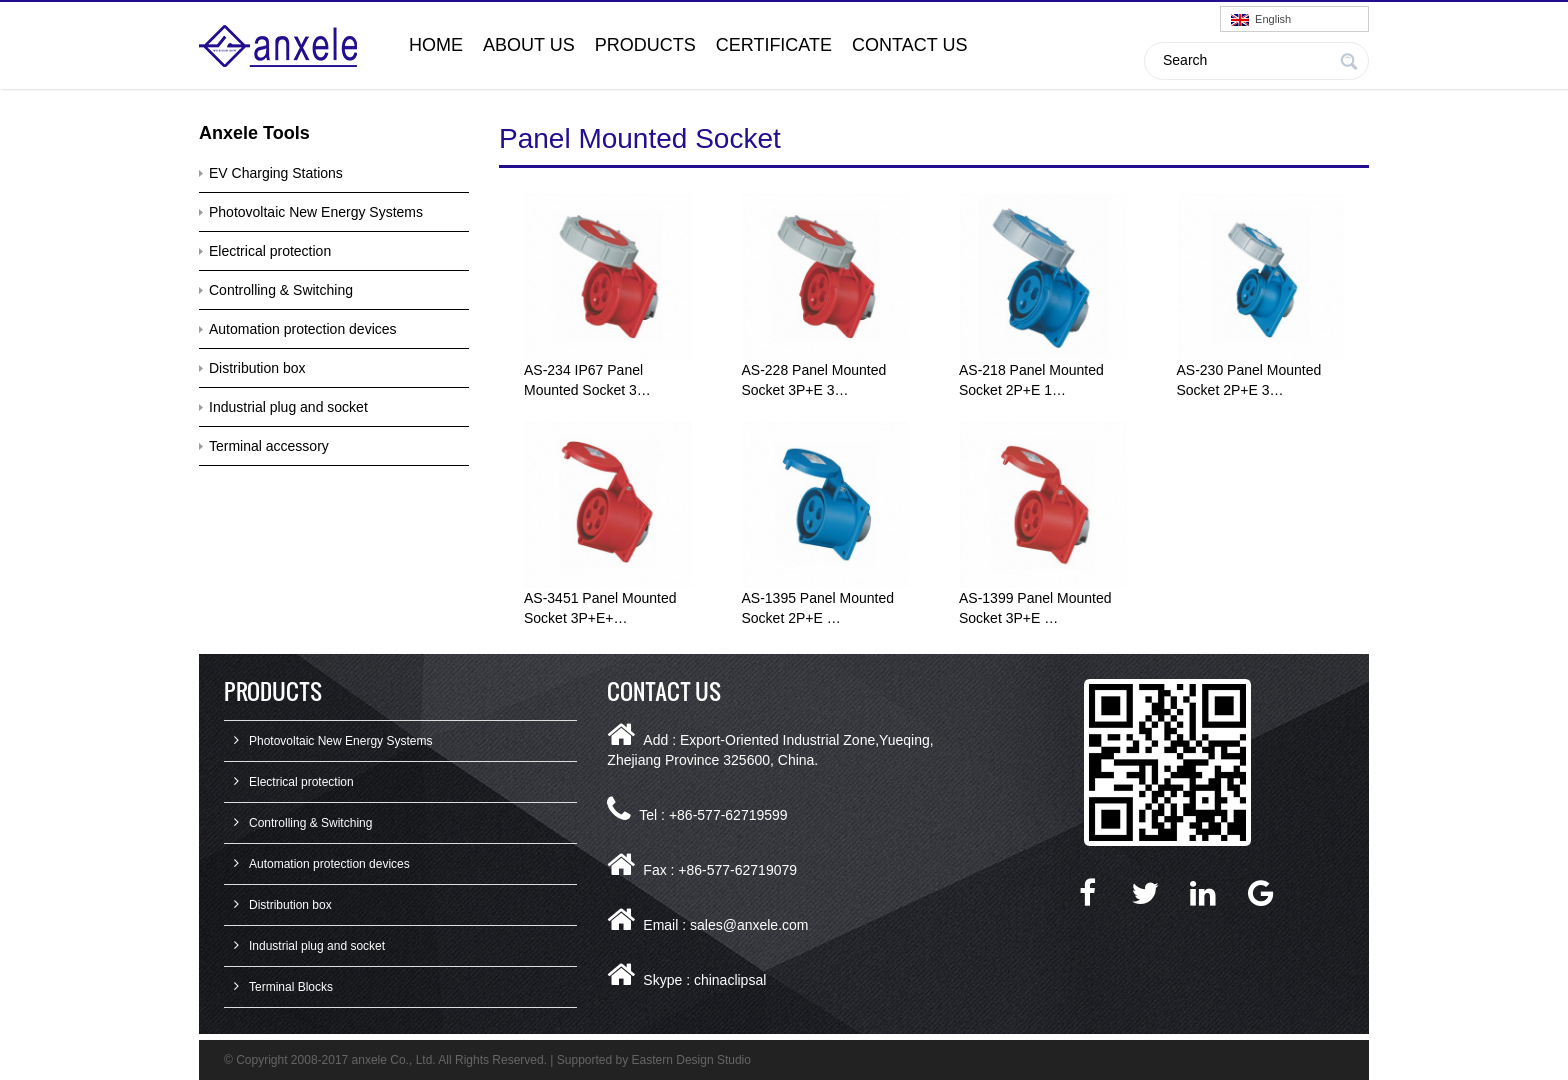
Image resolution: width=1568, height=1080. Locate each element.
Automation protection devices (303, 329)
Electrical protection (270, 251)
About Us (529, 45)
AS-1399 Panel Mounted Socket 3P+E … (1035, 608)
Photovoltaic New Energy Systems (316, 212)
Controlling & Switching (281, 290)
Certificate (774, 45)
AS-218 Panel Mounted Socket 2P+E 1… (1031, 380)
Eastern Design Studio (691, 1060)
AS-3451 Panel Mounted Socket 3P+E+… (600, 608)
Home (436, 45)
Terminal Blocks (291, 987)
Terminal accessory (269, 446)
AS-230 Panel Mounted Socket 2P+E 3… (1249, 380)
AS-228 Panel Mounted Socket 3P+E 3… (814, 380)
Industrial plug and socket (288, 407)
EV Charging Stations (276, 173)
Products (645, 45)
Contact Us (909, 45)
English (1261, 19)
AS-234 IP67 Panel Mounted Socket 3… (587, 380)
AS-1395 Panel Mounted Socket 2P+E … (818, 608)
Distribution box (257, 368)
